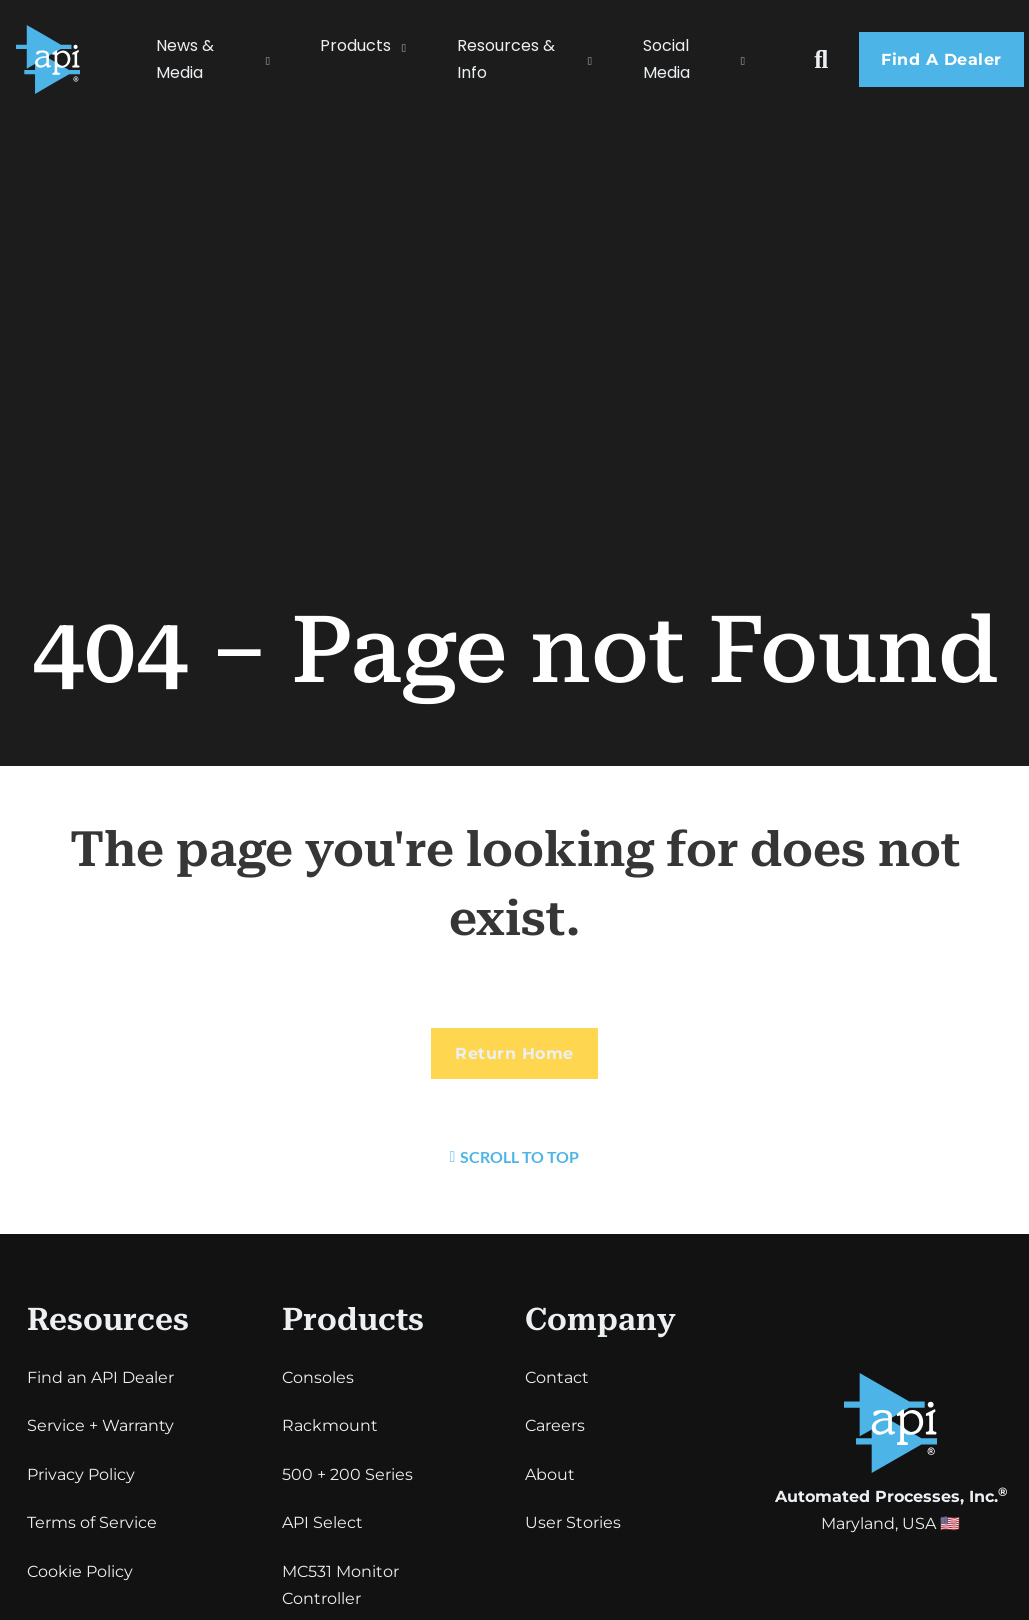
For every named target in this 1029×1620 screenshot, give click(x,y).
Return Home (514, 1053)
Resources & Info (506, 59)
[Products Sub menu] (414, 46)
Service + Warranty (100, 1425)
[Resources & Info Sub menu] (600, 59)
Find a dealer (941, 59)
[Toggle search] (821, 59)
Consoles (318, 1377)
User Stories (573, 1522)
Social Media (666, 59)
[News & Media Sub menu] (278, 59)
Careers (555, 1425)
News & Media (185, 59)
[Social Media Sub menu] (753, 59)
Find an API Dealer (100, 1377)
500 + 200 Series (347, 1474)
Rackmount (330, 1425)
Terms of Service (92, 1522)
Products (355, 45)
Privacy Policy (81, 1474)
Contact (557, 1377)
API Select (322, 1522)
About (550, 1474)
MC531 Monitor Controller (340, 1585)
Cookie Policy (80, 1571)
